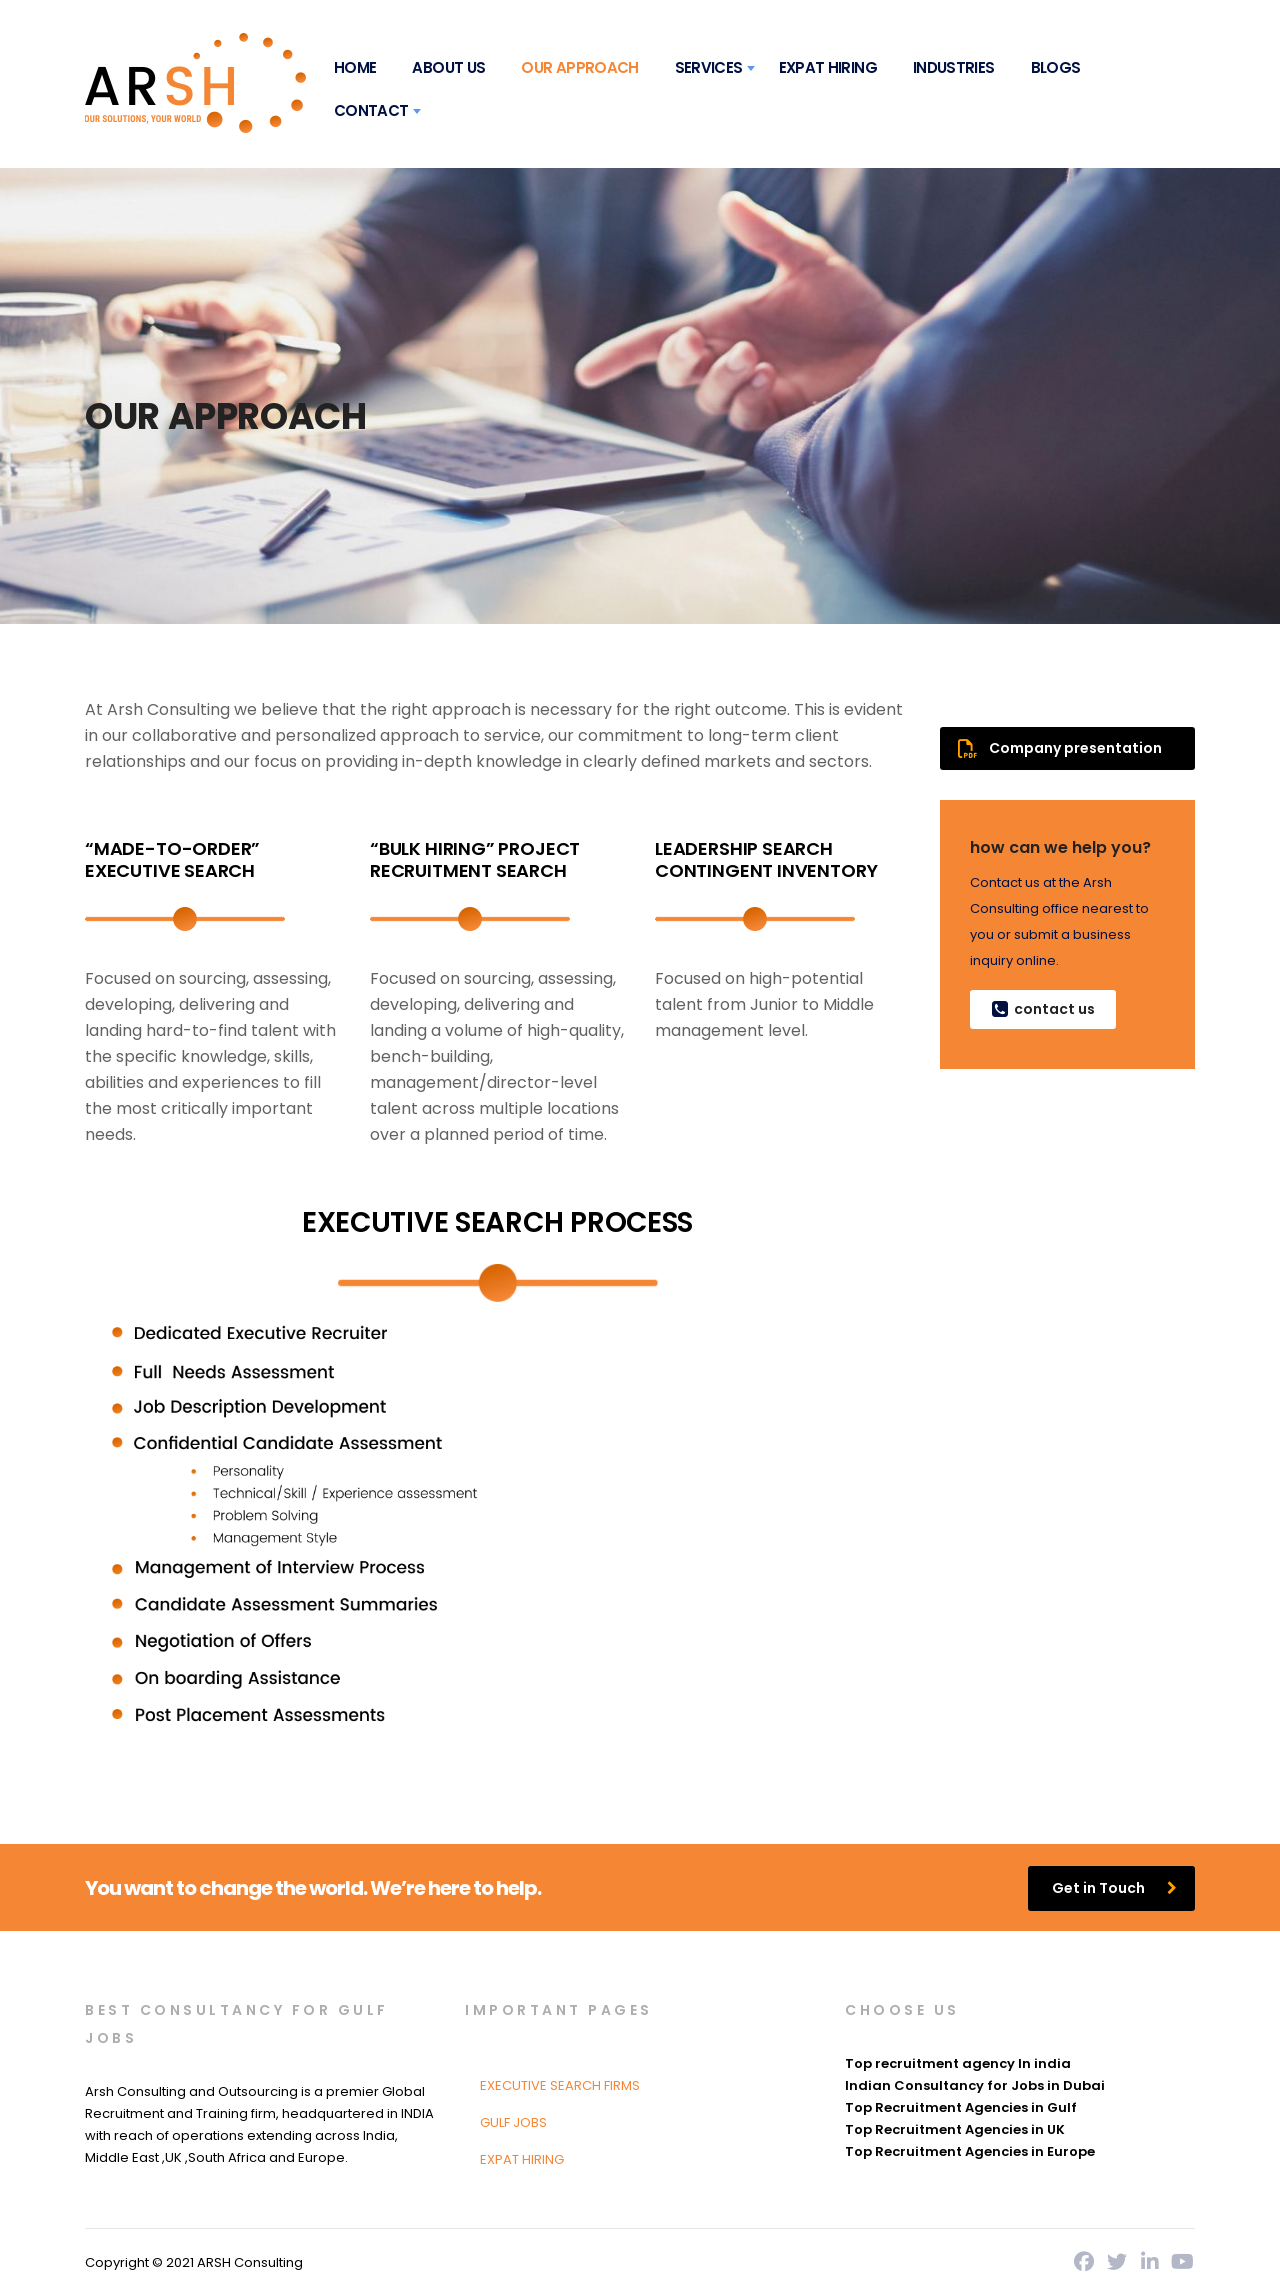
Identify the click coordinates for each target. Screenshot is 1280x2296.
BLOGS (1056, 67)
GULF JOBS (513, 2122)
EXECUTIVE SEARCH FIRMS (560, 2085)
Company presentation (1059, 748)
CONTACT (371, 110)
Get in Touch (1114, 1888)
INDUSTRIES (954, 67)
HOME (355, 67)
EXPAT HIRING (828, 67)
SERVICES (709, 67)
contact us (1041, 1009)
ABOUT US (448, 67)
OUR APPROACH (579, 67)
